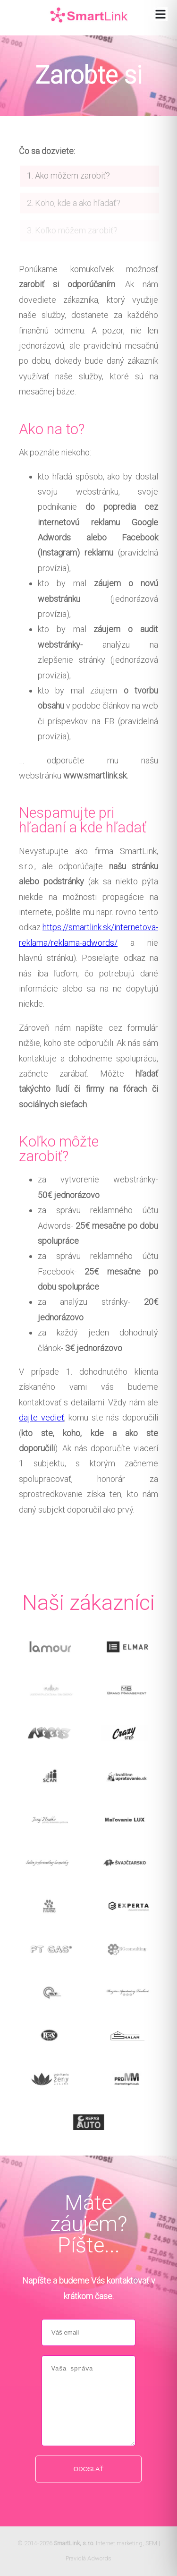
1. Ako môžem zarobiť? (68, 183)
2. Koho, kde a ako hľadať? (73, 210)
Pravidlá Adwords (88, 2558)
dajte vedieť (41, 1417)
